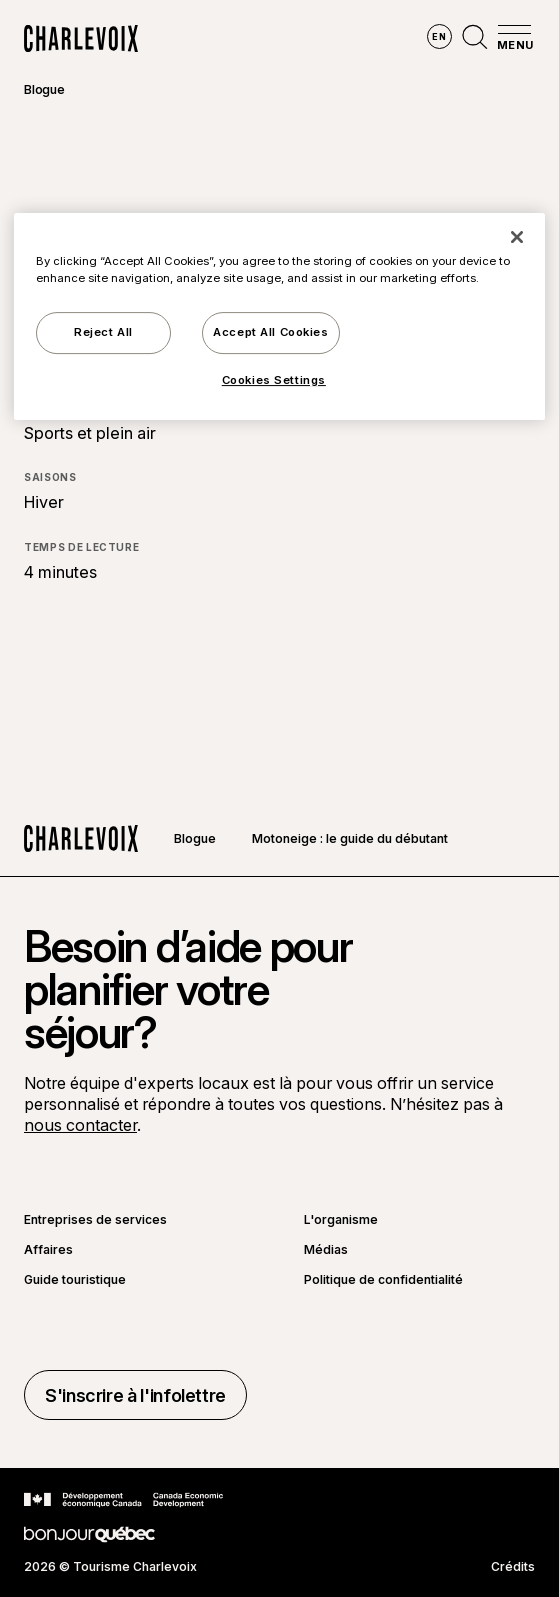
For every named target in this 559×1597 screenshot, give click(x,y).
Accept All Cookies (270, 332)
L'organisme (341, 1220)
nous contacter (80, 1125)
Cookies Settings (274, 380)
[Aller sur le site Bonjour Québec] (89, 1534)
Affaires (48, 1250)
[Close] (517, 237)
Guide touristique (75, 1280)
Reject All (103, 332)
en (439, 36)
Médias (326, 1250)
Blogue (44, 89)
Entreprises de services (95, 1220)
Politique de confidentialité (383, 1280)
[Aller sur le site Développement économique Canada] (123, 1500)
